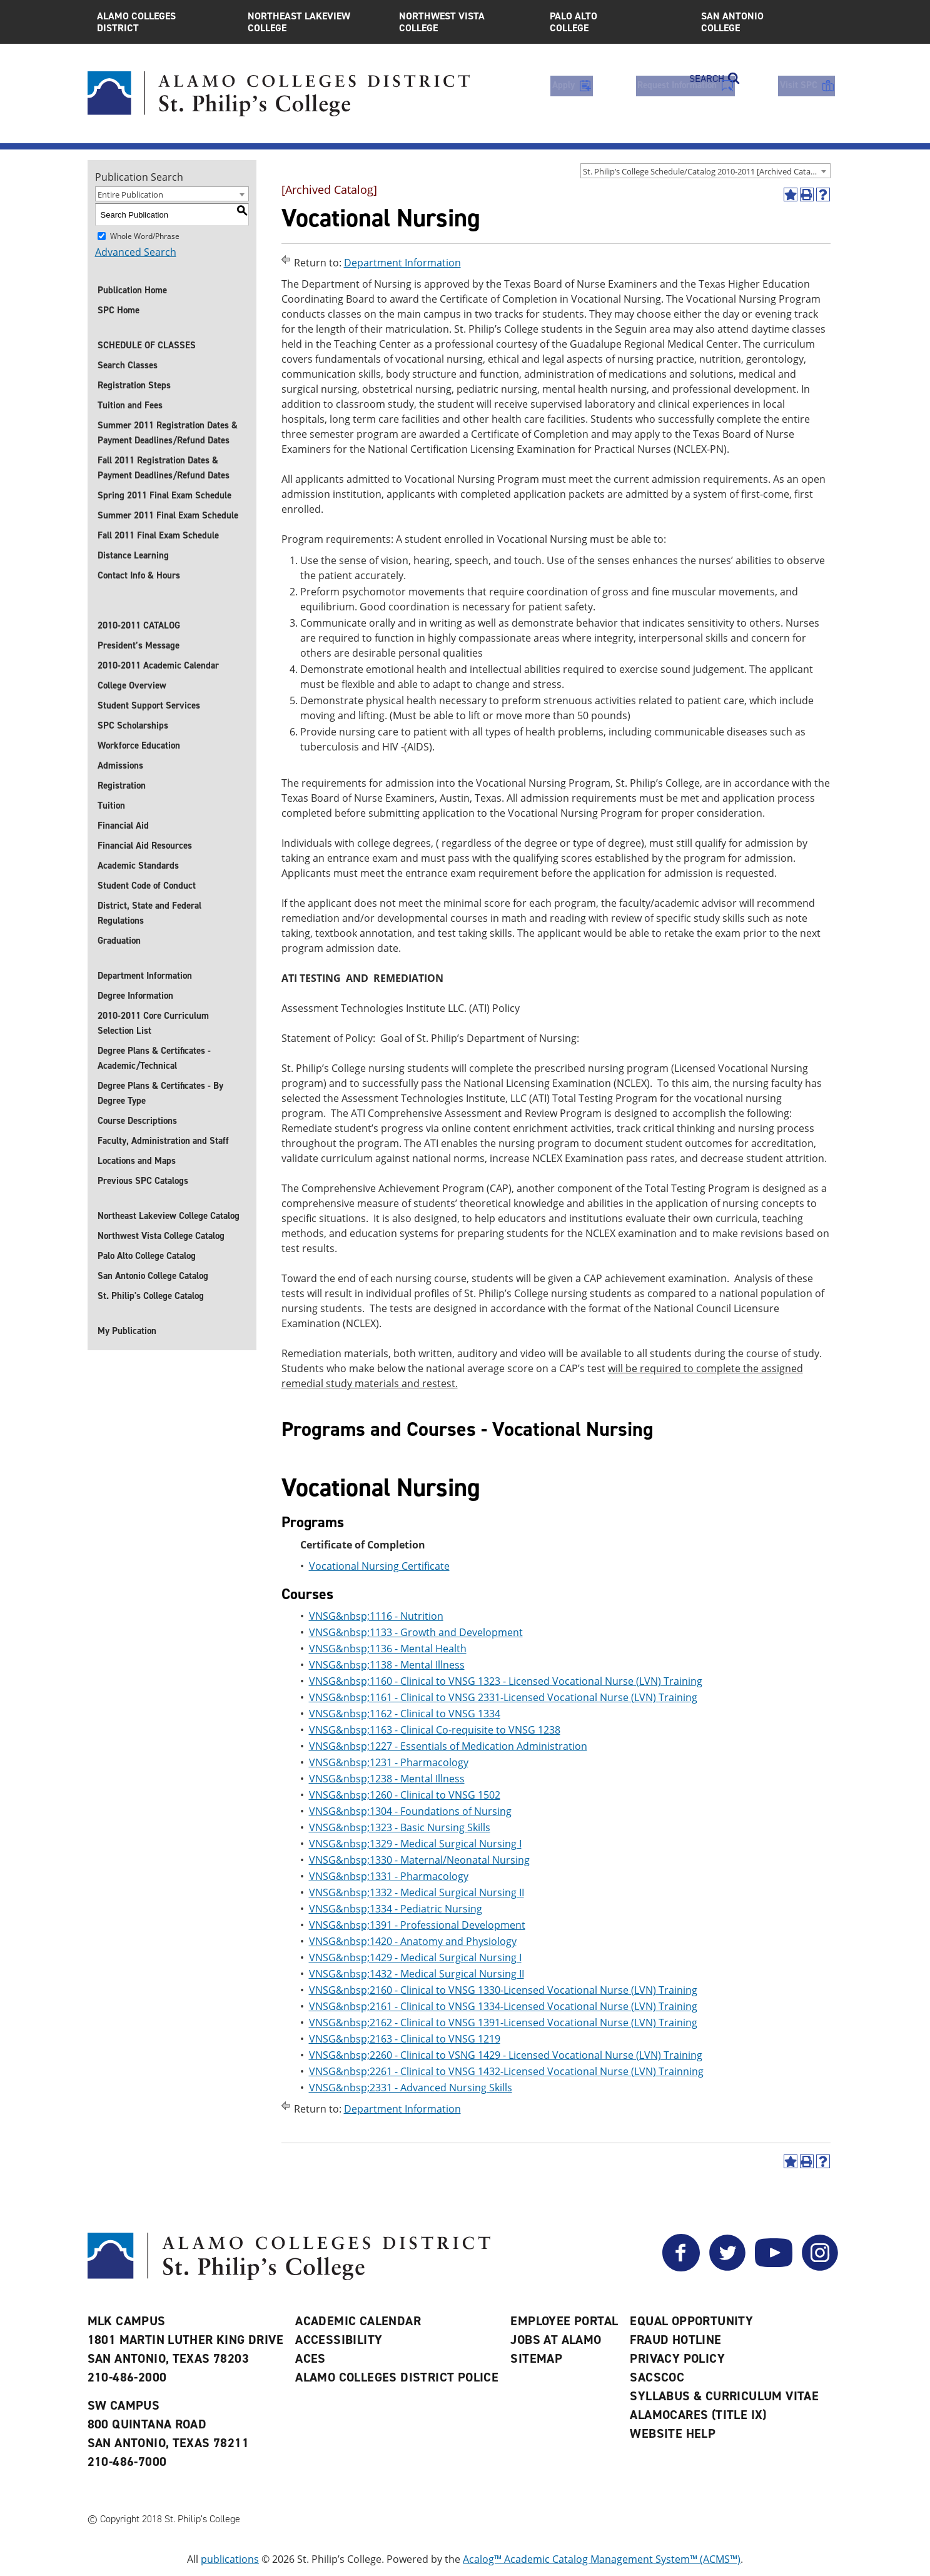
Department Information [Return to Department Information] (402, 263)
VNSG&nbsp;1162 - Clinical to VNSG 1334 (404, 1713)
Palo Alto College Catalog (147, 1256)
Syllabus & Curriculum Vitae (724, 2396)
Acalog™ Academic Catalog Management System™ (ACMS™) (601, 2559)
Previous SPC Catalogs (143, 1180)
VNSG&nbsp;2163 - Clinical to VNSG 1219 (404, 2039)
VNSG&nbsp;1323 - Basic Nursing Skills (399, 1827)
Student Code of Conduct (147, 885)
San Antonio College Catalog (153, 1276)
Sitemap (536, 2358)
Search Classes (128, 365)
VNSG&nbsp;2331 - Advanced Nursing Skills (410, 2087)
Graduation (119, 940)
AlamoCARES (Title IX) (698, 2415)
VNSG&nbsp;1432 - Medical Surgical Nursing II (416, 1974)
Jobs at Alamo (555, 2339)
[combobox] (705, 170)
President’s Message (138, 645)
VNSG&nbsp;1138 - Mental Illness (387, 1665)
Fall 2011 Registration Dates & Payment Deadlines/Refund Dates (164, 468)
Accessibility (338, 2339)
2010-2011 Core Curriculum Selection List (153, 1023)
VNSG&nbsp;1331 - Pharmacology (388, 1876)
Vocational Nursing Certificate (379, 1566)
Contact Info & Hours (139, 575)
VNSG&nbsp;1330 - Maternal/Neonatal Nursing (419, 1860)
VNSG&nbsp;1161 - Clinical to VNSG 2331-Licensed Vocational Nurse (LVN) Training (503, 1697)
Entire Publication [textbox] (130, 194)
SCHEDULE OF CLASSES (147, 345)
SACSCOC (657, 2377)
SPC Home (118, 310)
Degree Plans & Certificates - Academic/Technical (154, 1058)
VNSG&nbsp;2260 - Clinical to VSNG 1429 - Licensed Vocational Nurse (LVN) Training (505, 2055)
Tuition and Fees (130, 405)
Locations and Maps (137, 1160)
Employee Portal (564, 2321)
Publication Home (132, 290)
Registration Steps (134, 385)
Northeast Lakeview (314, 21)
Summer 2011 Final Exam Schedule (168, 515)
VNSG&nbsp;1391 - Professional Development (417, 1925)
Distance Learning (133, 555)
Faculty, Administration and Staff (163, 1140)
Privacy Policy (677, 2358)
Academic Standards (138, 865)
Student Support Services (149, 705)
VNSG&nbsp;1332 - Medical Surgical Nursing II (416, 1892)
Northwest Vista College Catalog (161, 1236)
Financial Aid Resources (145, 845)
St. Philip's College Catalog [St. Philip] (151, 1296)
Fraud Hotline (675, 2339)
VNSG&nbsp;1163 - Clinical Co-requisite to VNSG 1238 (434, 1730)
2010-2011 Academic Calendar (158, 665)
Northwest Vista (465, 21)
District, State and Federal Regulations (149, 913)
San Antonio (767, 21)
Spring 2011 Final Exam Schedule (164, 495)
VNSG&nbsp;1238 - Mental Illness (387, 1779)
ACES (310, 2358)
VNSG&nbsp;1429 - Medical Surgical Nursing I (415, 1957)
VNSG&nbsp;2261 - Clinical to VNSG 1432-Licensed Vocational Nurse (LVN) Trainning (506, 2071)
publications (230, 2559)
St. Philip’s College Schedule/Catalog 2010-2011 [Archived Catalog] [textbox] (703, 171)
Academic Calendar (358, 2321)
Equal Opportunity (691, 2321)
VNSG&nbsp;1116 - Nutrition (376, 1616)
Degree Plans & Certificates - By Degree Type (160, 1093)
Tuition (111, 805)
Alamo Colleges (163, 21)
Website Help (672, 2433)
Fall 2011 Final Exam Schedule (158, 535)
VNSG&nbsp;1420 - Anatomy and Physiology (413, 1941)
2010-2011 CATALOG (139, 625)
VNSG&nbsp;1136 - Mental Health (388, 1648)
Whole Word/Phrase (144, 236)
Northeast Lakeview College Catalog (169, 1216)
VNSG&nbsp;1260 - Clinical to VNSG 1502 (404, 1795)
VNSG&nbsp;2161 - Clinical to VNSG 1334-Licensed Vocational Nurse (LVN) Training (503, 2006)
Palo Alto (616, 21)
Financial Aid (123, 825)
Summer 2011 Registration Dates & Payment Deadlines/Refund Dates (168, 433)
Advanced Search (135, 252)
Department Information (145, 975)
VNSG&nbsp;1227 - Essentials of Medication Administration (448, 1746)
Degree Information (135, 995)
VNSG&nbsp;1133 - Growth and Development (416, 1632)
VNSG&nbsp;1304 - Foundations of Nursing (410, 1811)
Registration (122, 785)
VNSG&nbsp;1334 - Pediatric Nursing (395, 1909)
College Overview (132, 685)
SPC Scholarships (133, 725)
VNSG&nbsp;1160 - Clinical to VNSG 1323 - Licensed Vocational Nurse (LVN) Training (505, 1681)
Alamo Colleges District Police (396, 2377)
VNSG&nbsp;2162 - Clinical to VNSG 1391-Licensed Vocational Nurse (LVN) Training (503, 2022)
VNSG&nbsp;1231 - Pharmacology (388, 1762)
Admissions (120, 765)
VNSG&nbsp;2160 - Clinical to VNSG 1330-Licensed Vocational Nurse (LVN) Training (503, 1990)
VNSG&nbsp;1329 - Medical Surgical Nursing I (415, 1844)
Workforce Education (139, 745)
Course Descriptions (137, 1120)
